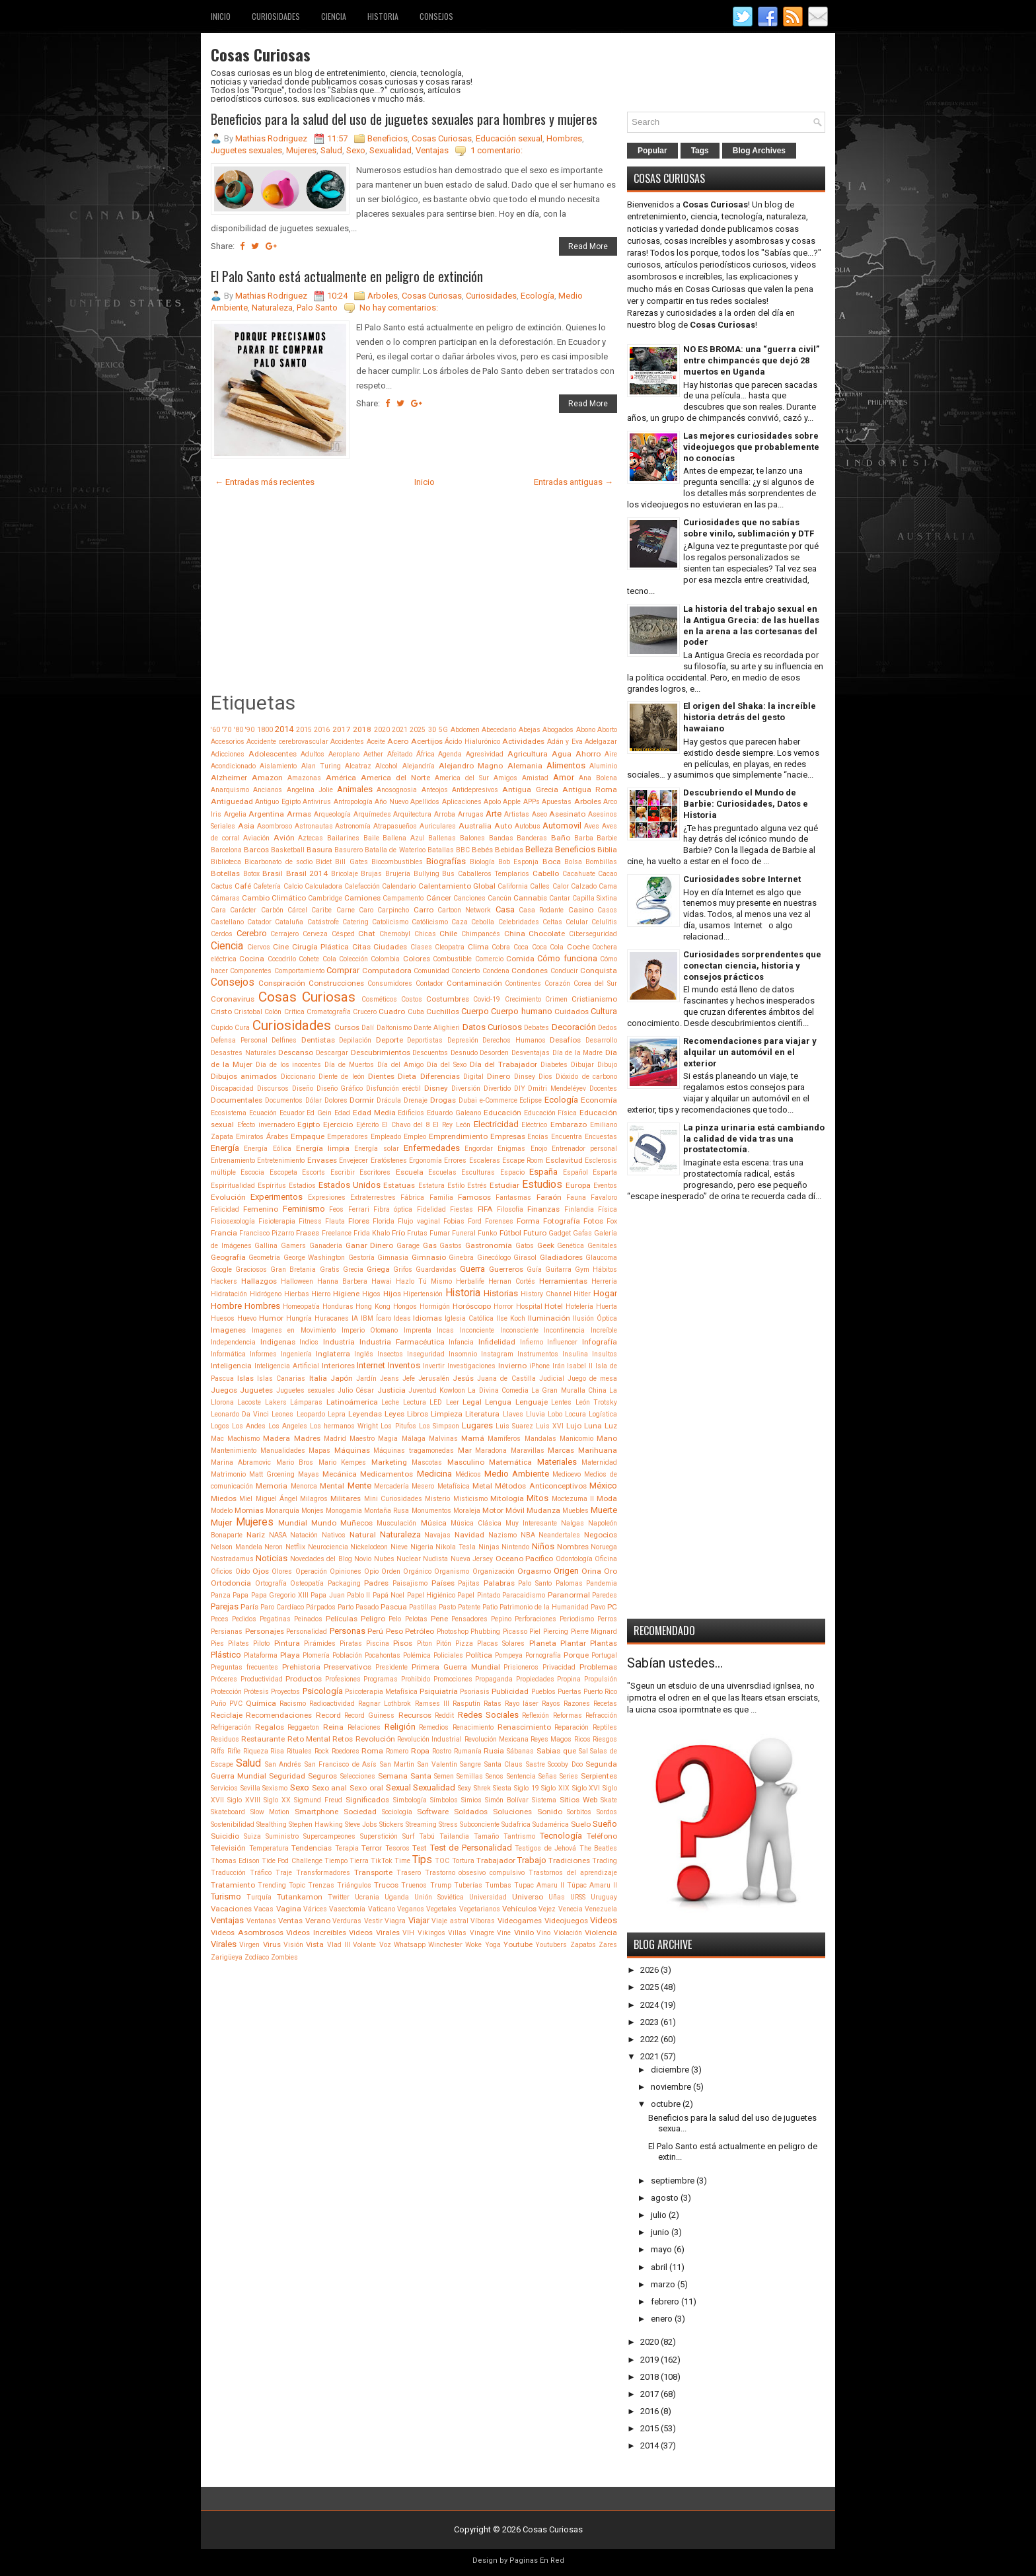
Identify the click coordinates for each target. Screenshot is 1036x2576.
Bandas (501, 838)
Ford (475, 1221)
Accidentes (347, 741)
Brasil (272, 873)
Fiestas (461, 1209)
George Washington (314, 1257)
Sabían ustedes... (675, 1663)
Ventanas (261, 1921)
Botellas (225, 873)
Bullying (426, 873)
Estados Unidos (349, 1185)
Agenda (450, 754)
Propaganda (494, 1679)
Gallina (266, 1245)
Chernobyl (394, 934)
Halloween (297, 1281)
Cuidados (571, 1011)
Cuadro (392, 1011)
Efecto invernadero (266, 1125)
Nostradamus (232, 1559)
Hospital (529, 1306)
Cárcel (297, 910)
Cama (608, 886)
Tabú (427, 1836)
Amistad (535, 778)
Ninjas (489, 1547)
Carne (345, 910)
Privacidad (558, 1667)
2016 (322, 729)
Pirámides (320, 1643)
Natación (304, 1535)
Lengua (498, 1402)
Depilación (355, 1040)
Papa (240, 1595)
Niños (543, 1546)
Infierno (531, 1342)
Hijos (392, 1293)
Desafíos (565, 1040)
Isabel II (580, 1366)
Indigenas (277, 1341)
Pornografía (543, 1655)
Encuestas (601, 1136)
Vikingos (431, 1933)
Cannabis (530, 897)
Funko (487, 1233)
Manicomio (576, 1438)
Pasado (367, 1607)
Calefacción (362, 886)
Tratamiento (233, 1885)
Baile (371, 838)
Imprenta (417, 1330)
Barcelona (226, 850)
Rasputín (466, 1703)
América (341, 777)
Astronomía (353, 826)
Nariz (255, 1534)
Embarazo (568, 1124)
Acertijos (427, 741)
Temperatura (269, 1848)
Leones (282, 1414)
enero (662, 2319)
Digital (473, 1076)
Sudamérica (551, 1824)
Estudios (542, 1185)
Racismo (292, 1703)
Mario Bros (294, 1462)
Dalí (367, 1027)
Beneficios (387, 138)
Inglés (363, 1354)
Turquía (259, 1897)
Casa (505, 909)
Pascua (394, 1606)
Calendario (399, 886)
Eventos (605, 1185)
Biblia (607, 849)
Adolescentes (272, 753)
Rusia (494, 1750)
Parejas (225, 1606)
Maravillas (527, 1450)
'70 (226, 729)
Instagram (497, 1354)
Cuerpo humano (521, 1011)
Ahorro (588, 753)
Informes (263, 1354)
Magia (388, 1438)
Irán (558, 1366)
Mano (607, 1438)
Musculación (396, 1523)
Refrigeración (231, 1727)
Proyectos (285, 1691)
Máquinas (352, 1450)
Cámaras (225, 898)
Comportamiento (299, 971)
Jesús (463, 1378)
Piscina (377, 1643)
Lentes (561, 1402)
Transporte (373, 1872)
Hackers (224, 1281)
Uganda (397, 1897)
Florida (383, 1221)
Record (328, 1715)
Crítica (294, 1012)
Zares (608, 1944)
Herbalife (470, 1281)
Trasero (408, 1872)
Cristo (221, 1011)
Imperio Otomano (370, 1330)
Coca (521, 947)
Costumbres (447, 999)
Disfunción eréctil (393, 1088)
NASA (278, 1535)
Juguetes (256, 1390)
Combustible (452, 959)
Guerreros (506, 1269)
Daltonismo (394, 1027)
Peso (394, 1631)
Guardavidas (436, 1269)
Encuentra (566, 1136)
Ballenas (442, 838)
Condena (495, 971)
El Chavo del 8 (405, 1125)
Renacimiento (473, 1727)
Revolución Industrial (429, 1739)
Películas (341, 1618)
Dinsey (524, 1076)
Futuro (534, 1232)
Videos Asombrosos (247, 1932)
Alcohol (386, 766)
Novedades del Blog (321, 1559)
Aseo (539, 814)
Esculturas (478, 1172)
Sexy (464, 1788)
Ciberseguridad (593, 934)
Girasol (524, 1257)
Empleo (415, 1136)
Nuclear (408, 1559)
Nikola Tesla (455, 1547)
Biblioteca (226, 862)
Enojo (539, 1148)
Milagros (314, 1498)
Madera (276, 1438)
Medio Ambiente (516, 1474)
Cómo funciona (567, 958)
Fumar (439, 1233)
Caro (366, 910)
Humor (271, 1318)
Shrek (482, 1788)
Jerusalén (433, 1378)
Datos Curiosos (492, 1027)
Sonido (549, 1811)
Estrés (477, 1185)
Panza (221, 1595)
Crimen (556, 999)
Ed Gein (319, 1113)
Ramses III (432, 1703)
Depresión (462, 1040)
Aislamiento (278, 766)
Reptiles (605, 1727)
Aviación (256, 838)
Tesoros (397, 1848)
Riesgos (605, 1739)
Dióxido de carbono (586, 1076)
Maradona (491, 1450)
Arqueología (332, 814)
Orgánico (417, 1571)
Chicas (425, 934)
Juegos (224, 1390)
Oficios (222, 1571)
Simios (471, 1800)
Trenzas (321, 1885)
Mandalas (540, 1438)
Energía (225, 1148)
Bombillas (601, 862)
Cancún (499, 898)
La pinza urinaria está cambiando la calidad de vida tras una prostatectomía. (754, 1138)
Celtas (552, 922)
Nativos (334, 1535)
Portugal (604, 1655)
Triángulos (354, 1885)
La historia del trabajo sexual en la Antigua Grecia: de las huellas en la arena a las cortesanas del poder (751, 625)
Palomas (569, 1583)
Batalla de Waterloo (395, 850)
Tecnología (561, 1836)
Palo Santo (317, 308)
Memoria (271, 1485)
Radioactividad (332, 1703)
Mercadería (391, 1486)
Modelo (222, 1510)
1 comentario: (496, 150)
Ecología (537, 296)
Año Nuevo (391, 801)
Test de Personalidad (471, 1848)
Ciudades (390, 946)
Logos (220, 1426)
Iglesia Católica (469, 1318)
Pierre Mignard (594, 1631)
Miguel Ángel (276, 1498)
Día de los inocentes (289, 1064)
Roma (372, 1750)
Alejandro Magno (471, 765)
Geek (545, 1245)
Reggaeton (303, 1727)
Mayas (308, 1474)
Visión (293, 1944)
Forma (528, 1221)
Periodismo (577, 1619)
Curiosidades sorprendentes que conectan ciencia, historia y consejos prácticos (752, 965)
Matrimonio (228, 1474)
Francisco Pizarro (266, 1233)
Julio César (356, 1390)
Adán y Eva (565, 741)
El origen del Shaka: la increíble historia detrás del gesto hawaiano (749, 717)
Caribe (321, 910)
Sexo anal (330, 1787)
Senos (494, 1776)
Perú (375, 1631)
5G (443, 729)
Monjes (312, 1510)
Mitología (507, 1498)
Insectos (390, 1354)
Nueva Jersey (472, 1559)
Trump (440, 1885)
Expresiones (327, 1197)
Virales (224, 1944)
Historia (382, 16)
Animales (355, 789)
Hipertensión (423, 1294)
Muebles (575, 1510)
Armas (299, 814)
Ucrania (367, 1897)
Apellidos (424, 801)
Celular (577, 922)
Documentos (284, 1100)
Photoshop (452, 1631)
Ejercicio (338, 1124)
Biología (482, 862)
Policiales (448, 1655)
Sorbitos (579, 1812)
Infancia (461, 1342)
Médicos (468, 1474)
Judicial (551, 1378)
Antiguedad (232, 801)
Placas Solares (501, 1643)
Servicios (224, 1788)
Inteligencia (231, 1365)
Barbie (607, 838)
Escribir (342, 1172)
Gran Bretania (293, 1269)
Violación (568, 1933)
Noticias (271, 1558)
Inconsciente (519, 1330)
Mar (465, 1450)
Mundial (292, 1522)
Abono (585, 729)
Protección (226, 1691)
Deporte (389, 1040)
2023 (649, 2022)
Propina (569, 1679)
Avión (284, 837)
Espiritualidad (233, 1185)
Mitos (537, 1498)
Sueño (605, 1824)
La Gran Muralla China (569, 1390)
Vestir (373, 1921)
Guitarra (558, 1269)
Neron (273, 1547)
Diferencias (440, 1076)
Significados (367, 1799)
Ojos (260, 1571)
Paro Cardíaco (282, 1607)
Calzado (584, 886)
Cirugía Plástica (321, 946)
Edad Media (374, 1112)
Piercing (555, 1631)
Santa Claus (503, 1764)
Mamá (472, 1438)
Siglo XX (277, 1800)
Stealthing (271, 1824)
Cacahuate (578, 873)
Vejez (547, 1909)
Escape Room (522, 1160)
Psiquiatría (439, 1691)
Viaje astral (449, 1921)
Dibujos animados (244, 1076)
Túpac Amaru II (592, 1885)
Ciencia (333, 16)
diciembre (670, 2070)
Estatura (431, 1185)
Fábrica (412, 1197)
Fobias (453, 1221)
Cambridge (325, 898)
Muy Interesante (531, 1523)
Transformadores (323, 1872)
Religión (400, 1727)
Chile (448, 933)
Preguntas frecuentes (244, 1667)
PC (612, 1606)
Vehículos (519, 1908)
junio (660, 2232)
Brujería (397, 873)
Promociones (452, 1679)
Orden (390, 1571)
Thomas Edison (235, 1861)
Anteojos (435, 790)
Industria (339, 1341)
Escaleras (484, 1160)
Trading (604, 1861)
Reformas (567, 1715)
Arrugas (471, 814)
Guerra (472, 1269)
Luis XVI (550, 1426)
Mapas (319, 1450)
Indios (308, 1342)
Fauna (576, 1197)
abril (659, 2267)
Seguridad (287, 1776)
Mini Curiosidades (393, 1498)
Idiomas (427, 1318)
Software (433, 1811)
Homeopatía (301, 1306)
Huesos (223, 1318)
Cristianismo (594, 999)
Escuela (410, 1172)
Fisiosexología (233, 1221)
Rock (321, 1751)
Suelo (581, 1824)
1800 (265, 729)
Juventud (422, 1390)
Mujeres (301, 150)
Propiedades (535, 1679)
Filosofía (510, 1209)
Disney (436, 1088)
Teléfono (602, 1836)
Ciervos (258, 947)
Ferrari (358, 1209)
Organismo (451, 1571)
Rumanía (468, 1751)
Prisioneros (520, 1667)
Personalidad (306, 1631)
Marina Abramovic (241, 1462)
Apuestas (557, 801)
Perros (607, 1619)
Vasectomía (347, 1909)
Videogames (520, 1920)
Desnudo (464, 1053)
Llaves (513, 1414)
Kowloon (452, 1390)
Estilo (455, 1185)
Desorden (494, 1053)
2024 (649, 2005)
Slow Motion (270, 1812)
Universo (527, 1896)
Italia (318, 1378)
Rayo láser (521, 1703)
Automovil (561, 825)
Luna (593, 1425)
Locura (575, 1414)
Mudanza (543, 1510)
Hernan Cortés (511, 1281)
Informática (228, 1354)
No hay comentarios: (398, 308)
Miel (245, 1498)
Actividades (523, 741)
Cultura (604, 1011)
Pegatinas (275, 1619)
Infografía (599, 1341)
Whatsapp (410, 1944)
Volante (364, 1944)
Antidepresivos (475, 790)
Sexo (355, 150)
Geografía (228, 1257)
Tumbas (498, 1885)
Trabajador (495, 1860)
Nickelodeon (369, 1547)
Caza (459, 922)
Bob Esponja (518, 862)
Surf (408, 1836)
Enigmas (511, 1148)
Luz (611, 1425)
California (513, 886)
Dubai (468, 1100)
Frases (307, 1232)
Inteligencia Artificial (286, 1366)
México (603, 1485)
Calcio (293, 886)
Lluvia (535, 1414)
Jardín (366, 1378)
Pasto (447, 1607)
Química (261, 1703)
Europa (578, 1185)
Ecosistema (228, 1113)
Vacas (264, 1909)
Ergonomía (425, 1160)
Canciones (469, 898)
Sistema (544, 1800)
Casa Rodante (541, 910)
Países (443, 1583)
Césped (343, 934)
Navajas (437, 1535)
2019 (649, 2360)
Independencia (233, 1342)
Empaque (307, 1136)
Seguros (322, 1776)
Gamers (293, 1245)
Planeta (542, 1643)
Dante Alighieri (437, 1027)
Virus (272, 1944)
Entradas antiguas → (573, 482)
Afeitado (399, 754)
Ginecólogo (494, 1257)
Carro (423, 909)
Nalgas (572, 1523)
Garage (408, 1245)
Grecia (353, 1269)
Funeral (464, 1233)
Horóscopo (472, 1306)
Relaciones (364, 1727)
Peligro (373, 1618)
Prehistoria (301, 1667)
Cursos (346, 1027)
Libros (417, 1413)
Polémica (417, 1655)
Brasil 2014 (307, 873)
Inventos (404, 1365)
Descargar (332, 1053)
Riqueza (255, 1751)
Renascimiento (524, 1727)
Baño (560, 837)
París (249, 1606)
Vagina (288, 1908)
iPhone (539, 1366)
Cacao (607, 873)
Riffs (218, 1751)
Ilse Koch (510, 1318)
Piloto (261, 1643)
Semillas (470, 1776)
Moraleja (466, 1510)
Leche (390, 1402)
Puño (218, 1703)
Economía (599, 1100)
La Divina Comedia (498, 1390)
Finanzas (543, 1209)
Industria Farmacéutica (402, 1341)
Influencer (562, 1342)
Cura (242, 1027)
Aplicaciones (462, 801)
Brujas (371, 873)
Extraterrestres (373, 1197)
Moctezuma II (573, 1498)
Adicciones (227, 754)
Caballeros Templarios (494, 873)
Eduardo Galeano (454, 1113)
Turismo (226, 1896)
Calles (540, 886)
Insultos (604, 1354)
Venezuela (601, 1909)
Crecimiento (523, 999)
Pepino (501, 1619)
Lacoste (249, 1402)
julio (659, 2215)
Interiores (338, 1365)
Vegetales (441, 1909)
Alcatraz (358, 766)
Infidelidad (496, 1341)
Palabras (499, 1583)
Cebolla (482, 922)
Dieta (407, 1076)
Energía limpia (323, 1148)
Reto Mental (308, 1739)
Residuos (225, 1739)
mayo (661, 2249)
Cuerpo (475, 1011)
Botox (251, 873)
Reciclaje (226, 1715)
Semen (444, 1776)
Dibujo (607, 1064)
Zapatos (583, 1944)
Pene (439, 1618)
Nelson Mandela (236, 1547)
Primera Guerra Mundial (456, 1667)
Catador (259, 922)
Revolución (375, 1739)
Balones (472, 838)
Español (575, 1172)
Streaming (421, 1824)
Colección (353, 959)
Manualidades (282, 1450)
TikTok (381, 1861)
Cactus (222, 886)
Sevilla (250, 1788)
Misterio (437, 1498)
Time (402, 1861)
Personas (347, 1631)
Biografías (446, 861)
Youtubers (551, 1944)
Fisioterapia (276, 1221)
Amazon (267, 777)
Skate (609, 1800)
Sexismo (274, 1788)
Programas (380, 1679)
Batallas (440, 850)
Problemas (598, 1667)
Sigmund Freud (318, 1800)
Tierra (359, 1861)
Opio (371, 1571)
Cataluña (289, 922)
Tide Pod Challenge (292, 1861)
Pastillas (423, 1607)
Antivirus (317, 801)
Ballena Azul (404, 838)
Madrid (335, 1438)
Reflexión (535, 1715)
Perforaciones (535, 1619)
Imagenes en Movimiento (294, 1330)
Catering (355, 922)
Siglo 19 (526, 1788)
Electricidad (496, 1124)
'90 (249, 729)
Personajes (264, 1631)
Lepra (337, 1414)
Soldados (471, 1811)
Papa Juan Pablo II (340, 1595)
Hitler (582, 1294)
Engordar (478, 1148)
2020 (382, 729)
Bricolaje (344, 873)
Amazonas (304, 778)
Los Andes (249, 1426)
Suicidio (225, 1836)
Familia (441, 1197)
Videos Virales (374, 1932)
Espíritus (272, 1185)
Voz (385, 1944)
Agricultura (527, 753)
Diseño (302, 1088)
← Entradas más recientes (264, 482)
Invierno (512, 1365)
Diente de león (341, 1076)
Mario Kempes (342, 1462)
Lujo (573, 1425)
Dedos (607, 1027)
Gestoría (361, 1257)
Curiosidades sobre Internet (742, 879)
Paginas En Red (536, 2560)
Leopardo (311, 1414)
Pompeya (509, 1655)
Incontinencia (564, 1330)
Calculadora (323, 886)
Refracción (601, 1715)
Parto (345, 1607)
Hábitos (605, 1269)
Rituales (299, 1751)
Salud (331, 150)
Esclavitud (564, 1160)
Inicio (221, 16)
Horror (503, 1306)
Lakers (276, 1402)
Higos (371, 1294)
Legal (472, 1402)
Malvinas (443, 1438)
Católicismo (430, 922)
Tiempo (336, 1861)
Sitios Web (578, 1799)
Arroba (444, 814)
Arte (493, 814)
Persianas (226, 1631)
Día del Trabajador (504, 1064)
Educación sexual (509, 138)
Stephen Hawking (316, 1824)
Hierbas (296, 1294)
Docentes (603, 1088)
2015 (304, 729)
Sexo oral (366, 1787)
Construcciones (336, 983)
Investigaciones (471, 1366)
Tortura (463, 1861)
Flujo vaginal (418, 1221)
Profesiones (343, 1679)
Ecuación (263, 1113)
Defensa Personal (239, 1040)
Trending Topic (281, 1885)
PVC (235, 1703)
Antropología (353, 801)
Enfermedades (432, 1148)
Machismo (243, 1438)
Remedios (434, 1727)
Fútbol (510, 1232)
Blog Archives (759, 150)
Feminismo (304, 1209)
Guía (534, 1269)
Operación (311, 1571)
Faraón (549, 1197)
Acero (397, 741)
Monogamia (344, 1510)
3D (432, 729)
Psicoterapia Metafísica (381, 1691)
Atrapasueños (395, 826)
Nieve (399, 1547)
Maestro (362, 1438)
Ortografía (271, 1583)
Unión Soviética (439, 1897)
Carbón (272, 910)
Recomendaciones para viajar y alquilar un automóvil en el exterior (750, 1052)
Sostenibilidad (232, 1824)
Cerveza (315, 934)
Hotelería (579, 1306)
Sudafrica (516, 1824)
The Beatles (598, 1848)
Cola (329, 959)
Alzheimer (229, 777)
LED (435, 1402)
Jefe (408, 1378)
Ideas (402, 1318)
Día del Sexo (446, 1064)
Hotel (553, 1306)
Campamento (403, 898)
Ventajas (432, 150)
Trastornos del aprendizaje (573, 1872)
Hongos (405, 1306)
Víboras (482, 1921)
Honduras (337, 1306)
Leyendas (365, 1413)
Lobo (555, 1414)
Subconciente (480, 1824)
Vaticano (381, 1909)
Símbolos (444, 1800)
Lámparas (306, 1402)
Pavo (598, 1607)
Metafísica (453, 1486)
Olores (282, 1571)
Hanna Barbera (342, 1281)
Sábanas (520, 1751)
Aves (591, 826)
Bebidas (509, 849)
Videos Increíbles (316, 1932)
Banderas (532, 838)
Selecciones (357, 1776)
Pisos (402, 1643)
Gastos (450, 1245)
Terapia (347, 1848)
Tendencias (311, 1848)
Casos (607, 910)
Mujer (221, 1522)
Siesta (502, 1788)
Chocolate (547, 933)
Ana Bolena (598, 778)
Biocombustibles (397, 862)
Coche (578, 946)
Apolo (492, 801)
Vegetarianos (479, 1909)
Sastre (535, 1764)
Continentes (523, 983)
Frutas (417, 1233)
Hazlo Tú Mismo (424, 1281)
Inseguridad (426, 1354)
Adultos (312, 754)
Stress (448, 1824)
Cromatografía (329, 1012)
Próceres (224, 1679)
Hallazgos (259, 1281)
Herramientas (563, 1281)
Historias (501, 1293)
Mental (332, 1485)
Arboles (382, 296)
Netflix (295, 1547)
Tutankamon (299, 1896)
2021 (400, 729)
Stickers (391, 1824)
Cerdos (222, 934)
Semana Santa (404, 1776)
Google (221, 1269)
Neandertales (559, 1535)
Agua (562, 753)
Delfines (284, 1040)
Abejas (529, 729)
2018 (362, 729)
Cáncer (438, 897)
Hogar (605, 1293)
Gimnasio (429, 1257)
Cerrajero (284, 934)
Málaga (414, 1438)
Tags (700, 150)
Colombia (385, 959)
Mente (359, 1485)
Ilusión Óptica (595, 1318)
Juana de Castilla (506, 1378)
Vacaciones (231, 1908)
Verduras (346, 1921)
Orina (591, 1571)
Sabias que (556, 1750)
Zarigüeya (226, 1957)
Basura (319, 849)
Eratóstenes (389, 1160)
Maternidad (599, 1462)
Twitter (339, 1897)
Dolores (336, 1100)
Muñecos (356, 1522)
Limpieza (446, 1413)
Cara (218, 910)
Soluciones (512, 1811)
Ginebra (461, 1257)
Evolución (228, 1197)
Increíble (604, 1330)
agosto (665, 2198)
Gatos (524, 1245)
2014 (284, 729)
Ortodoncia (231, 1583)
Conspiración (281, 983)
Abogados (558, 729)
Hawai (381, 1281)
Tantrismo (519, 1836)
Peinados (308, 1619)
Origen (566, 1571)
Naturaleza (272, 308)
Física (607, 1209)
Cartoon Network (464, 910)
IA (355, 1318)
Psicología (323, 1691)
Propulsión (600, 1679)
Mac (217, 1438)
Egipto (308, 1124)
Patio (490, 1607)
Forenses (499, 1221)
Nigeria (421, 1547)
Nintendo (515, 1547)
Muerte (604, 1510)
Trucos (386, 1885)
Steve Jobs (361, 1824)
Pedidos (244, 1619)
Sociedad (360, 1811)
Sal (583, 1751)
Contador (429, 983)
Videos (603, 1920)
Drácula (389, 1100)
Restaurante (263, 1739)
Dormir (362, 1100)
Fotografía (561, 1221)
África (425, 754)
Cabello (546, 873)
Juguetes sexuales (246, 150)
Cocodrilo (282, 959)
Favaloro (604, 1197)
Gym (582, 1269)
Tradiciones (569, 1860)
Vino (543, 1933)
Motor (492, 1510)
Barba (583, 838)
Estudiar (504, 1185)
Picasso (515, 1631)
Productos (303, 1678)
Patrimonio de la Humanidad (544, 1607)
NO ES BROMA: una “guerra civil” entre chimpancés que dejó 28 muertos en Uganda (751, 360)
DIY (519, 1088)
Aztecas (310, 838)
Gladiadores (561, 1257)
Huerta (606, 1306)
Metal (482, 1485)
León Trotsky (596, 1402)
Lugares (477, 1425)
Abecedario (499, 729)
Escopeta (283, 1172)
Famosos (474, 1197)
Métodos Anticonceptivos (540, 1485)
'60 (215, 729)
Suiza (252, 1836)
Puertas (569, 1691)
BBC (463, 850)
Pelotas (416, 1619)
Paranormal (569, 1595)
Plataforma (261, 1655)
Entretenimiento (281, 1160)
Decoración (574, 1027)
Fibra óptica (392, 1209)
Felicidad (225, 1209)
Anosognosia (397, 790)
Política (479, 1655)
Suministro (282, 1836)
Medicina (434, 1474)
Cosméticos (379, 999)
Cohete (309, 959)
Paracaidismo (523, 1595)
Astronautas (314, 826)
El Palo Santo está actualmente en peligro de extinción (347, 276)
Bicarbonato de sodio (278, 862)
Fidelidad (431, 1209)
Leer (452, 1402)
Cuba (416, 1012)
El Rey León (451, 1125)
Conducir (564, 971)
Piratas (351, 1643)
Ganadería (325, 1245)
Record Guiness (369, 1715)
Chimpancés (480, 934)
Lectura (414, 1402)
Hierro (320, 1294)
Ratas (492, 1703)
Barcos (256, 849)
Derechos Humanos (514, 1040)
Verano (317, 1920)
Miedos (224, 1498)
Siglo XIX (555, 1788)
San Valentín (437, 1764)
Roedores (345, 1751)
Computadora (387, 970)
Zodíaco (256, 1957)
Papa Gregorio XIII (280, 1595)
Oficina (606, 1559)
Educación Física (550, 1113)
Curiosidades (276, 16)
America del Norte (395, 777)
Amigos (505, 778)
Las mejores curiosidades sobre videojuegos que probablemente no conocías (751, 447)
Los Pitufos (398, 1426)
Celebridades (518, 922)
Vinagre (482, 1933)
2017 (341, 729)
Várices (315, 1909)
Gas (430, 1245)
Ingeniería (296, 1354)
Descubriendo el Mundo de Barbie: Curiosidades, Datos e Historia (745, 804)
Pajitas (469, 1583)
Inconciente (477, 1330)
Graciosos (251, 1269)
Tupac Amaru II (539, 1885)
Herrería (604, 1281)
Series (569, 1776)
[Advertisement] (414, 595)
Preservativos (347, 1667)
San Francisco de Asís (341, 1764)
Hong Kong (372, 1306)
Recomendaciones (279, 1715)
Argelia (235, 814)
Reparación (571, 1727)
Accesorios (227, 741)
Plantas (603, 1643)
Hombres (564, 138)
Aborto (607, 729)
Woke (473, 1944)
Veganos (410, 1909)
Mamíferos (504, 1438)
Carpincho (393, 910)
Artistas (516, 814)
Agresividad (484, 754)
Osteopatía (307, 1583)
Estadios (302, 1185)
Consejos (436, 16)
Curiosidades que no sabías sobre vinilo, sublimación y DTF (748, 527)
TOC (442, 1861)
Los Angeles (287, 1426)
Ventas (290, 1920)
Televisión (228, 1848)
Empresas (507, 1136)
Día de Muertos (349, 1064)
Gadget (559, 1233)
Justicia (391, 1390)
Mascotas (427, 1462)
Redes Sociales (488, 1715)
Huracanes (331, 1318)
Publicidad (510, 1691)
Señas (547, 1776)
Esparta (605, 1172)
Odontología (574, 1559)
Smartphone (316, 1811)
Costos (411, 999)
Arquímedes (372, 814)
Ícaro (383, 1318)
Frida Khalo (371, 1233)
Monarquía (282, 1510)
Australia (475, 825)
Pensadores (469, 1619)
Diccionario (298, 1076)
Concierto (465, 971)
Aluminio (603, 766)
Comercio (489, 959)
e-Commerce (498, 1100)
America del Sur (462, 778)
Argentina (266, 814)
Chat (366, 933)
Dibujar (582, 1064)
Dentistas (318, 1040)
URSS (577, 1897)
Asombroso (274, 826)
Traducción (228, 1872)
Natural (363, 1534)
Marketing (389, 1462)
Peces (220, 1619)
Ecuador (292, 1113)
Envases (322, 1160)
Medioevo (566, 1474)
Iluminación (549, 1318)
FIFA (485, 1209)
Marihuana (597, 1450)
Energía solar (376, 1148)
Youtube (518, 1944)
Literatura (482, 1413)
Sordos (607, 1812)
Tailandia (454, 1836)
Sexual (398, 1787)
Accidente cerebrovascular (287, 741)
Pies (217, 1643)
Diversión (465, 1088)
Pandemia (601, 1583)
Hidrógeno (265, 1294)
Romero (397, 1751)
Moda (607, 1498)
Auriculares (438, 826)
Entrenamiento (233, 1160)
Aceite (376, 741)
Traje (284, 1872)
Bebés (482, 849)
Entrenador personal (584, 1148)
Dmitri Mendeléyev (557, 1088)
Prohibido (415, 1679)
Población (347, 1655)
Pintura (287, 1643)
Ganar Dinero (370, 1245)
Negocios (600, 1534)
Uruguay (604, 1897)
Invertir (434, 1366)
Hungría (299, 1318)
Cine (281, 946)
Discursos (273, 1088)
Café (243, 886)
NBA (528, 1535)
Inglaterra (333, 1353)
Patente (469, 1607)
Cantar (559, 898)
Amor (563, 777)
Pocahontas (382, 1655)
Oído (242, 1571)
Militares (345, 1498)
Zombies (284, 1957)
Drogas (443, 1100)
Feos (336, 1209)
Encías (537, 1136)
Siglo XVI (586, 1788)
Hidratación (229, 1294)
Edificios (411, 1113)
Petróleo (419, 1631)
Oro (610, 1571)
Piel (534, 1631)
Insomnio (463, 1354)
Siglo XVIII (243, 1800)
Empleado (386, 1136)
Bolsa (573, 862)
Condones (529, 970)
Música (434, 1522)
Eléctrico (534, 1125)
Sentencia (521, 1776)
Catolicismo (390, 922)
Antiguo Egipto (277, 801)
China (514, 933)
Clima (478, 946)
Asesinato (567, 814)
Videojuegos (566, 1920)
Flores (358, 1221)
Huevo (246, 1318)
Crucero (365, 1012)
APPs (531, 801)
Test (419, 1848)
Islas (245, 1378)
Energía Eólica (267, 1148)
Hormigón (435, 1306)
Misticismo (470, 1498)
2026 (649, 1970)
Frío (398, 1232)
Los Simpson (439, 1426)
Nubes (384, 1559)
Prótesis (256, 1691)
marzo (663, 2284)
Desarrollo (601, 1040)
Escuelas (442, 1172)
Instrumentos (537, 1354)
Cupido (222, 1027)
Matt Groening (272, 1474)
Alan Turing (321, 766)
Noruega (604, 1547)
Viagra (395, 1921)
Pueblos (543, 1691)
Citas (361, 946)
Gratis (330, 1269)
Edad (342, 1113)
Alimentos (565, 765)
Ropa (420, 1750)
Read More (588, 246)
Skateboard (228, 1812)
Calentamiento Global (457, 886)
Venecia (570, 1909)
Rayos (551, 1703)
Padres (376, 1583)
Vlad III (338, 1944)
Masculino (465, 1462)
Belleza (539, 849)
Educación (502, 1112)
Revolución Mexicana (496, 1739)
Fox (612, 1221)
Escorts (313, 1172)
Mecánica (339, 1474)
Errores (455, 1160)
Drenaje (415, 1100)
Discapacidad (232, 1088)
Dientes (381, 1076)
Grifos (402, 1269)
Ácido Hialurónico (472, 741)
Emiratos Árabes (262, 1136)
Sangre (470, 1764)
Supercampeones (329, 1836)
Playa (290, 1655)
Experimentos (276, 1197)
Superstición (379, 1836)
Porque (576, 1655)
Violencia (601, 1932)
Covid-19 (486, 999)
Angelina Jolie (310, 790)
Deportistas (425, 1040)
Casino (580, 909)
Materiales (557, 1462)
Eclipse (530, 1100)
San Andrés (283, 1764)
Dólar (313, 1100)
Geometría (264, 1257)
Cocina (251, 958)
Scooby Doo (565, 1764)
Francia (224, 1232)
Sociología (397, 1812)
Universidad (488, 1897)
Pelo (394, 1619)
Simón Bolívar (507, 1800)
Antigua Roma (589, 789)
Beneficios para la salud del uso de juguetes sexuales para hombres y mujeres (404, 119)
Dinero (498, 1076)
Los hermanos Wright (344, 1426)
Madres (307, 1438)
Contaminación (474, 983)
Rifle (233, 1751)
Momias (249, 1510)
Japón (341, 1378)
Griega (378, 1269)
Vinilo (524, 1932)
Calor (560, 886)
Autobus (527, 826)
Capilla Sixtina (594, 898)
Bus (448, 873)
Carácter (243, 910)
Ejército (367, 1125)
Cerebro (252, 933)
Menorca (304, 1486)
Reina (333, 1727)
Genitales (602, 1245)
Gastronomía (488, 1245)
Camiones (362, 897)
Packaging (344, 1583)
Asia (246, 825)
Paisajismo (409, 1583)
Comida (520, 958)
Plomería (316, 1655)
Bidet (324, 862)
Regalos (269, 1727)
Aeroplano (343, 754)
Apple (512, 801)
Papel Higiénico (431, 1595)
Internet (371, 1365)
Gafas (582, 1233)
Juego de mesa (592, 1378)
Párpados (321, 1607)
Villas (457, 1933)
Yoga (493, 1944)
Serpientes (599, 1776)
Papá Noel (388, 1595)
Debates (536, 1027)
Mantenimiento (233, 1450)
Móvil (515, 1510)
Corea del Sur (595, 983)
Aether (373, 754)
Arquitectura (412, 814)
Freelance (337, 1233)
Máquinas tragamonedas (413, 1450)
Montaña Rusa (386, 1510)
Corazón (557, 983)
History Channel (546, 1294)
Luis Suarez (514, 1426)
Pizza (464, 1643)
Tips (422, 1860)
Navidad (469, 1534)
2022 (649, 2039)
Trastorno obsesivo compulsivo (475, 1872)
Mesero (423, 1486)
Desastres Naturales (243, 1053)
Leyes (394, 1413)
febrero (665, 2301)
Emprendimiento (458, 1136)
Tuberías (468, 1885)
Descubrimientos (380, 1052)
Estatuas (399, 1185)
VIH (408, 1933)
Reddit (444, 1715)
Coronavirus (232, 999)
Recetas (605, 1703)
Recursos (414, 1715)
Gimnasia (392, 1257)
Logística (603, 1414)
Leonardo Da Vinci (240, 1414)
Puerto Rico (600, 1691)
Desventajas (530, 1053)
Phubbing (485, 1631)
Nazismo (502, 1535)
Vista (315, 1944)
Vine (504, 1933)
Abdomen (465, 729)
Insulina (575, 1354)
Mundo (323, 1522)
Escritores (374, 1172)
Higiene (346, 1293)
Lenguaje (531, 1402)
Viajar (418, 1920)
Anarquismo (230, 790)
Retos (342, 1739)
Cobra (501, 947)
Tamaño (486, 1836)
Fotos (593, 1221)
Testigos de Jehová (545, 1848)
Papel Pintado (478, 1595)
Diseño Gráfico (339, 1088)
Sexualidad (390, 150)
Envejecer (353, 1160)
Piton (424, 1643)
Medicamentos (386, 1474)
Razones (577, 1703)
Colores (416, 958)
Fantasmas (513, 1197)
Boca (551, 861)
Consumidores (389, 983)
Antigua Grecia (530, 789)
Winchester (445, 1944)
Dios (545, 1076)
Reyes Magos (551, 1739)
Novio (362, 1559)
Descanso (295, 1052)
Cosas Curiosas (261, 54)
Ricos (582, 1739)
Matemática (510, 1462)
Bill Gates (351, 862)
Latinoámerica (352, 1402)
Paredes (604, 1595)
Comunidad (431, 971)
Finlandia (579, 1209)
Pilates (238, 1643)
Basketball (288, 850)
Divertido (497, 1088)
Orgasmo (534, 1571)
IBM (367, 1318)
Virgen (249, 1944)
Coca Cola (548, 947)
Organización (493, 1571)
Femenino (260, 1209)
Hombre (226, 1306)
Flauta (335, 1221)
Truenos (414, 1885)
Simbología (410, 1800)
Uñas (556, 1897)
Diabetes (554, 1064)
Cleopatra (449, 947)
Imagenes (228, 1330)
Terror (371, 1848)
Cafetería (267, 886)
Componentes (251, 971)
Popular (652, 150)
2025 (418, 729)
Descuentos (430, 1053)
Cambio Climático (274, 897)
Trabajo (531, 1860)
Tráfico (261, 1872)
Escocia (252, 1172)
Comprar (342, 970)
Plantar (573, 1643)
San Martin (397, 1764)
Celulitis (604, 922)
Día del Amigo (400, 1064)
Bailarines (343, 838)
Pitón (443, 1643)
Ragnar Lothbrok (384, 1703)
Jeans (389, 1378)
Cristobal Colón (257, 1012)
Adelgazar (601, 741)
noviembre (671, 2087)
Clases (421, 947)
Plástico (226, 1655)
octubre (666, 2104)
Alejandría (418, 766)
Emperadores (347, 1136)
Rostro (441, 1751)
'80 (238, 729)
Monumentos (431, 1510)
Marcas (561, 1450)
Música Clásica (476, 1523)
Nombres (573, 1546)
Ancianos (267, 790)
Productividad (261, 1679)
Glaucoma (601, 1257)
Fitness (310, 1221)
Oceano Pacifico (524, 1558)
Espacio (512, 1172)
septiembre (672, 2181)
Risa (277, 1751)
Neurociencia (328, 1547)
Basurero (348, 850)
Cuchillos (442, 1011)
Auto (503, 825)
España (543, 1172)
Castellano (227, 922)
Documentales (236, 1100)
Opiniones (345, 1571)
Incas (445, 1330)
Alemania (524, 765)
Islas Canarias (281, 1378)
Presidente (391, 1667)
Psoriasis (475, 1691)
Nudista (435, 1559)
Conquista (598, 970)
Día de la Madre (577, 1053)
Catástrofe (323, 922)
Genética (570, 1245)
